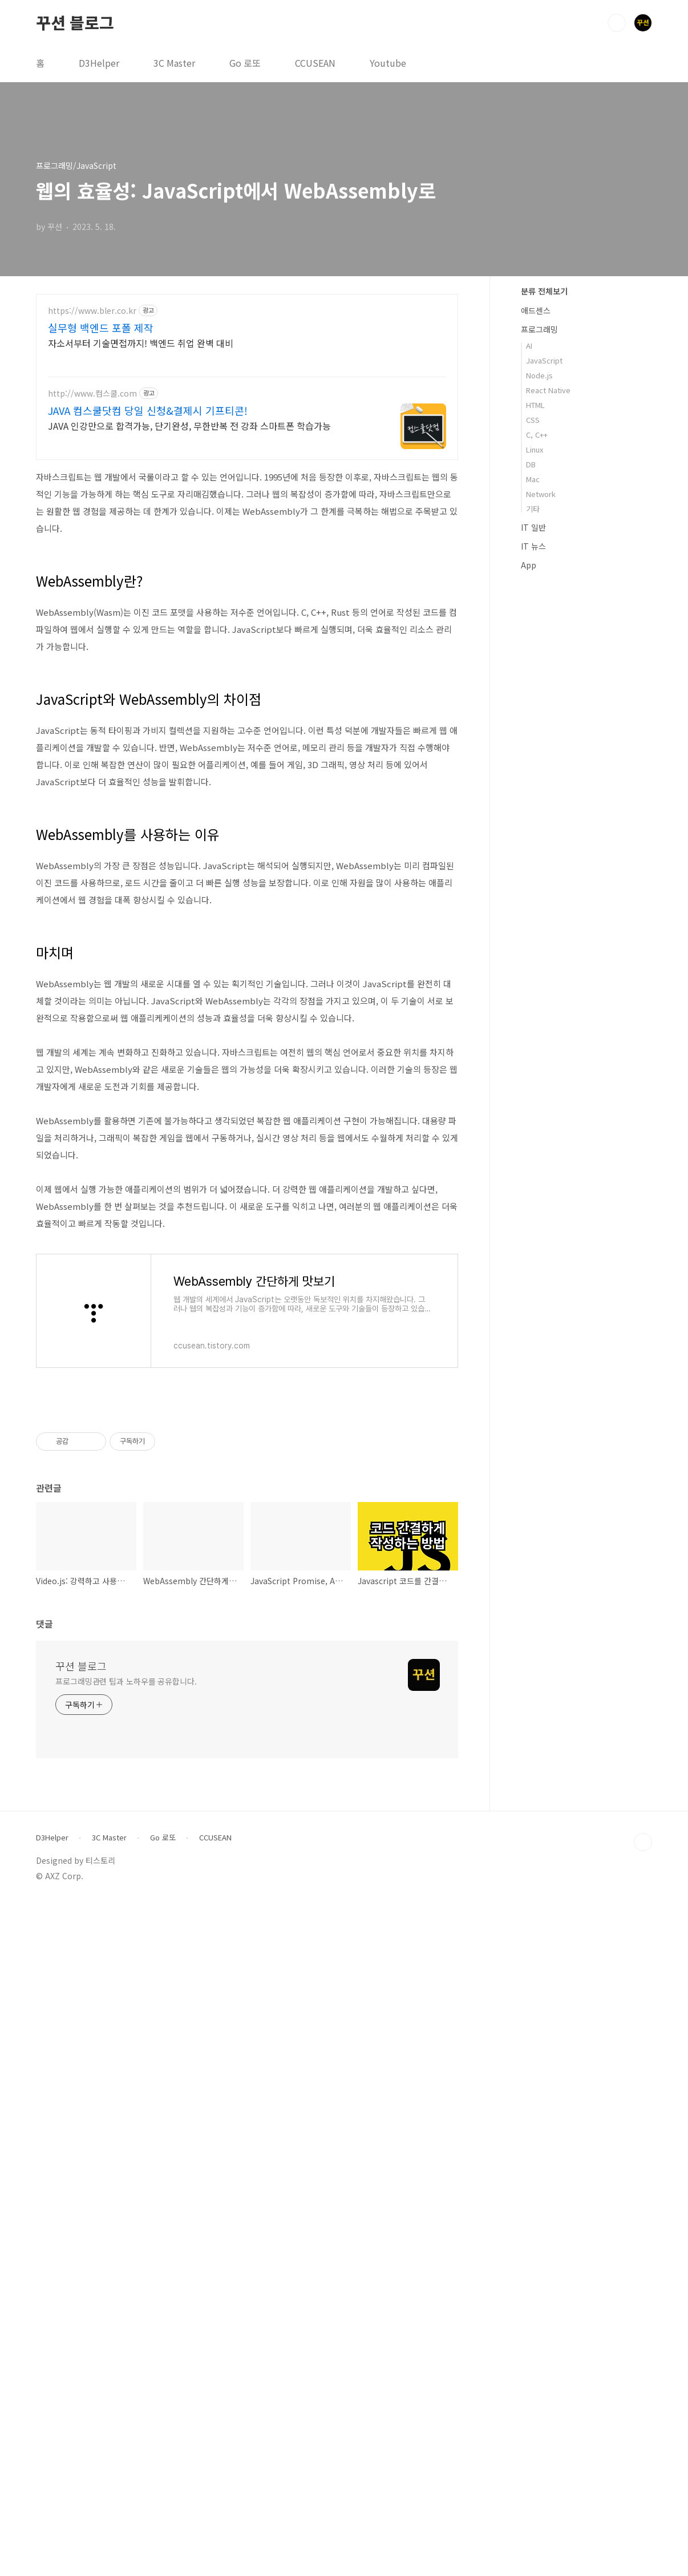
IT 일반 (533, 527)
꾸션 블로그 (75, 22)
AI (529, 345)
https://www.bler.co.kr (92, 311)
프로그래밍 (539, 329)
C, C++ (537, 434)
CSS (533, 419)
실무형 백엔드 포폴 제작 (100, 327)
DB (531, 464)
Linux (534, 449)
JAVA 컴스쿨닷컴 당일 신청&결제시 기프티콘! (148, 410)
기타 (533, 508)
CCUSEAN (315, 63)
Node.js (539, 375)
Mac (533, 479)
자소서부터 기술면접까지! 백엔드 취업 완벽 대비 (140, 342)
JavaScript (544, 360)
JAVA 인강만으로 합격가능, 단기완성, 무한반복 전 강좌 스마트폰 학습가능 (189, 425)
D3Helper (99, 63)
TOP (643, 2162)
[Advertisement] (247, 887)
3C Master (174, 63)
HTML (535, 404)
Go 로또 (245, 63)
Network (541, 493)
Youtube (388, 63)
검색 (616, 22)
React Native (548, 390)
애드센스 (536, 310)
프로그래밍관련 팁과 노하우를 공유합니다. (126, 2000)
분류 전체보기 (544, 291)
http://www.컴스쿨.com (92, 393)
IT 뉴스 (533, 546)
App (528, 565)
